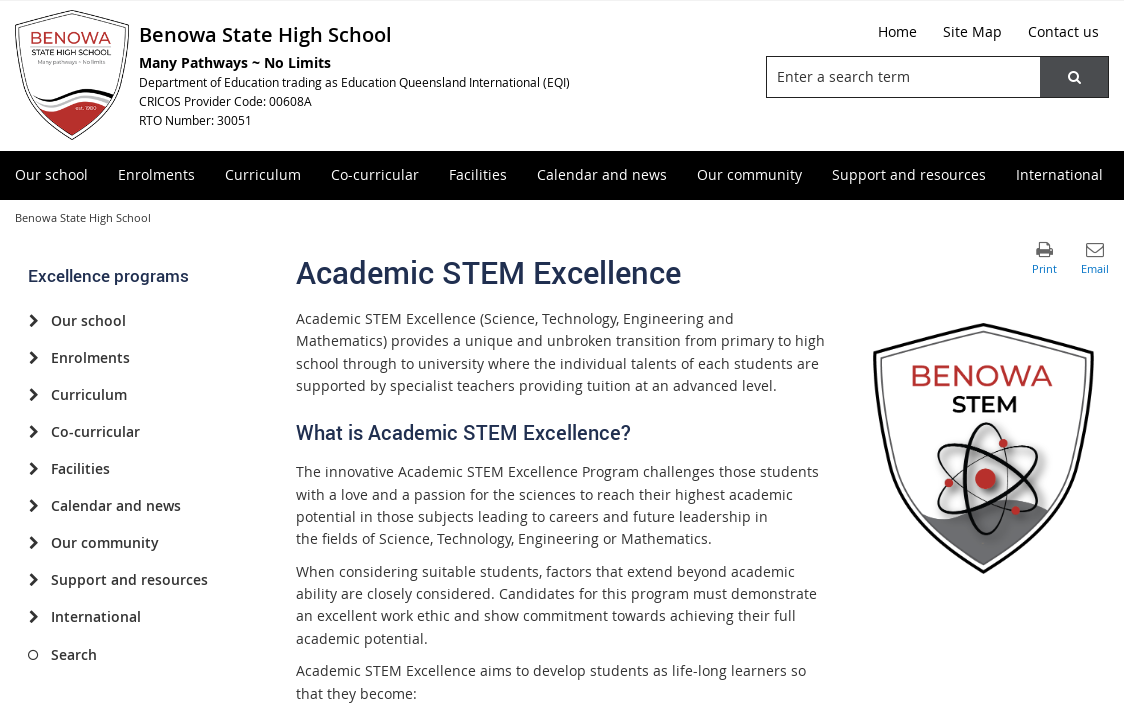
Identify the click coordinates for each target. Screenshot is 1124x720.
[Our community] (33, 543)
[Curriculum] (33, 395)
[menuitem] (51, 175)
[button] (1074, 77)
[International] (33, 617)
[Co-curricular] (33, 432)
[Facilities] (33, 469)
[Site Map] (972, 32)
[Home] (897, 32)
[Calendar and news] (33, 506)
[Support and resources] (33, 580)
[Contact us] (1063, 32)
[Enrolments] (33, 358)
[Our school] (33, 321)
